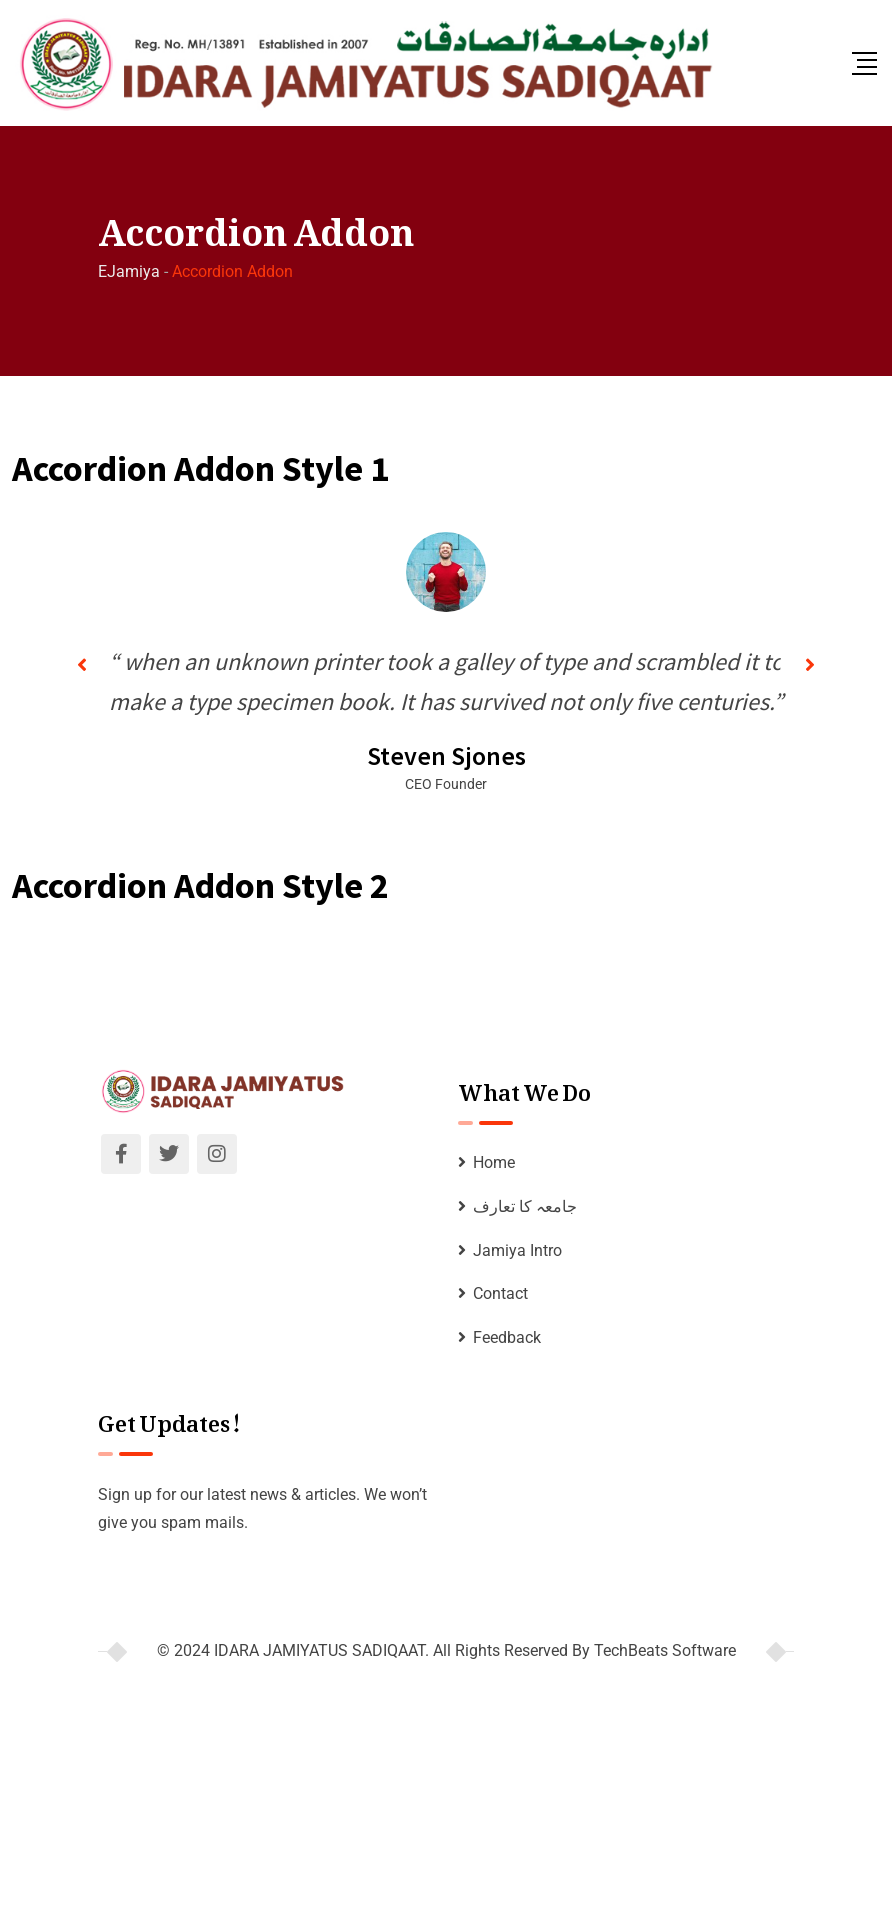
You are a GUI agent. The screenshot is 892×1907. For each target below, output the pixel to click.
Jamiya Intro (517, 1250)
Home (494, 1162)
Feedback (507, 1337)
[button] (82, 665)
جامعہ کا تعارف (525, 1206)
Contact (500, 1293)
